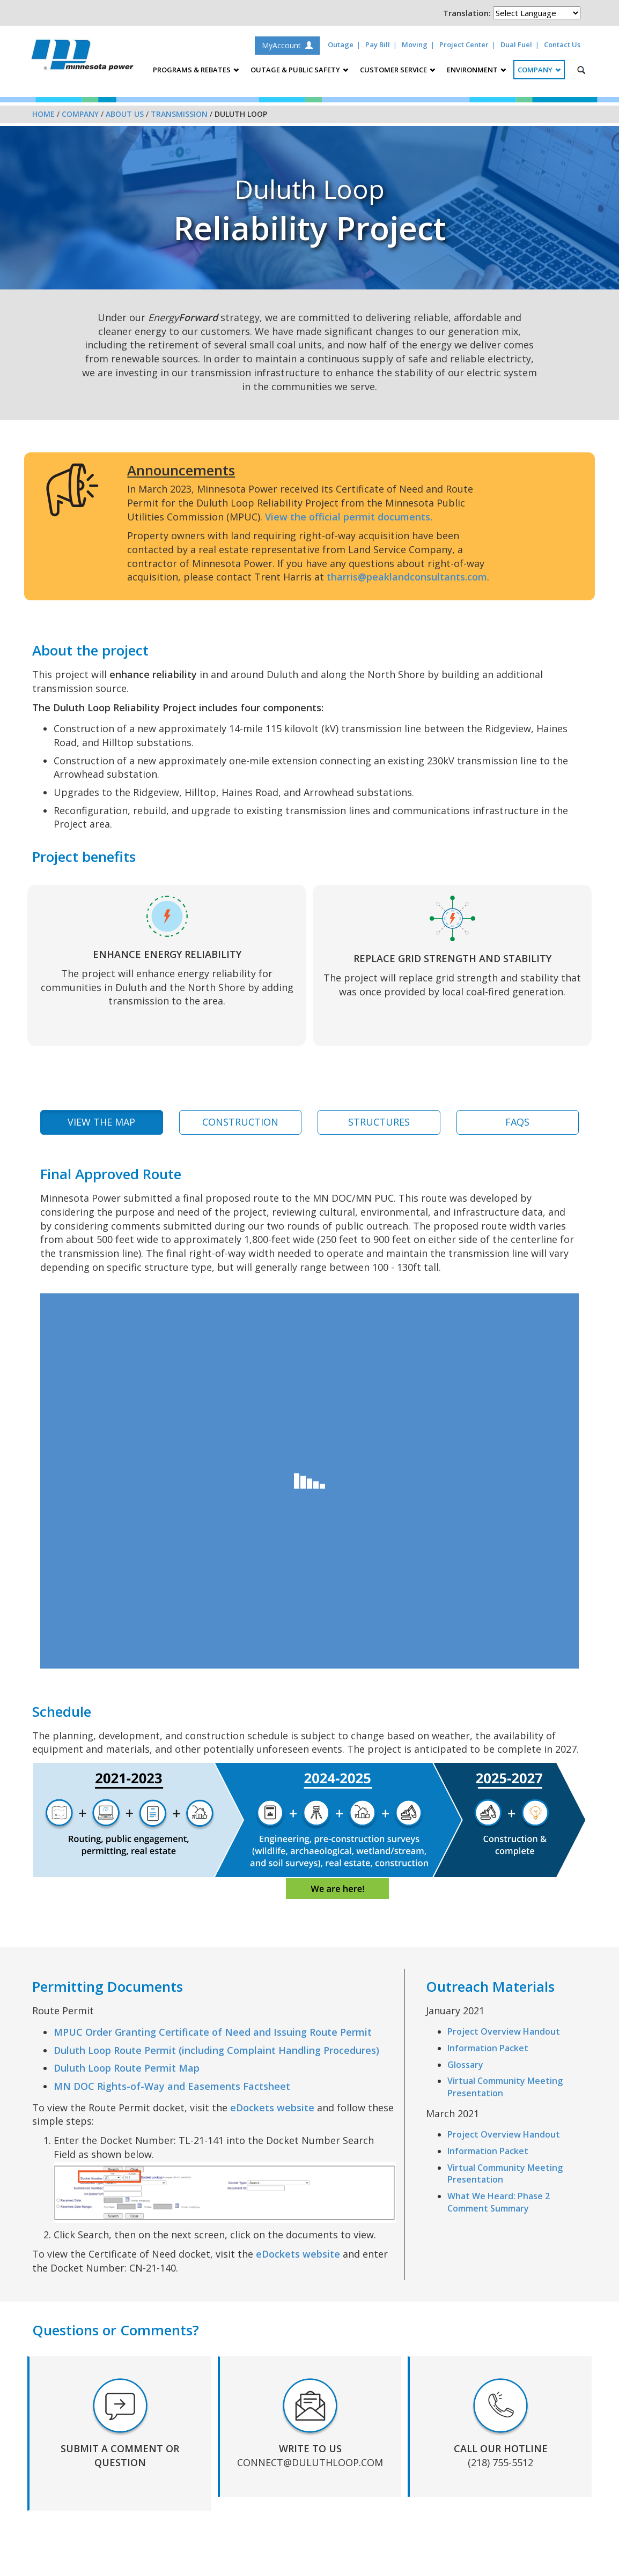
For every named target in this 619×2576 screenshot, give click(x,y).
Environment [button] (476, 70)
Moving (415, 44)
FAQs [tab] (517, 1121)
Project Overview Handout (503, 2031)
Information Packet (487, 2048)
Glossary (465, 2065)
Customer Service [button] (397, 70)
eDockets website (272, 2107)
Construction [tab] (240, 1121)
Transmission (179, 114)
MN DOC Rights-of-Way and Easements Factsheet (172, 2086)
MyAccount (287, 45)
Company (80, 114)
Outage (340, 44)
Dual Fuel (516, 44)
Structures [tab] (379, 1121)
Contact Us (562, 44)
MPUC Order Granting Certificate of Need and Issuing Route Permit (213, 2032)
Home (43, 114)
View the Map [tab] (101, 1121)
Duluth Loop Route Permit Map (127, 2067)
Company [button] (539, 70)
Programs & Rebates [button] (196, 70)
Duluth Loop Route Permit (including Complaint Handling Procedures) (216, 2050)
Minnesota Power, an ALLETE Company (82, 57)
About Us (125, 114)
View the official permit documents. (348, 516)
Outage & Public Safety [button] (299, 70)
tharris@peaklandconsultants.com (407, 576)
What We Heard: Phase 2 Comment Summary (498, 2202)
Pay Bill (377, 44)
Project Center (464, 44)
